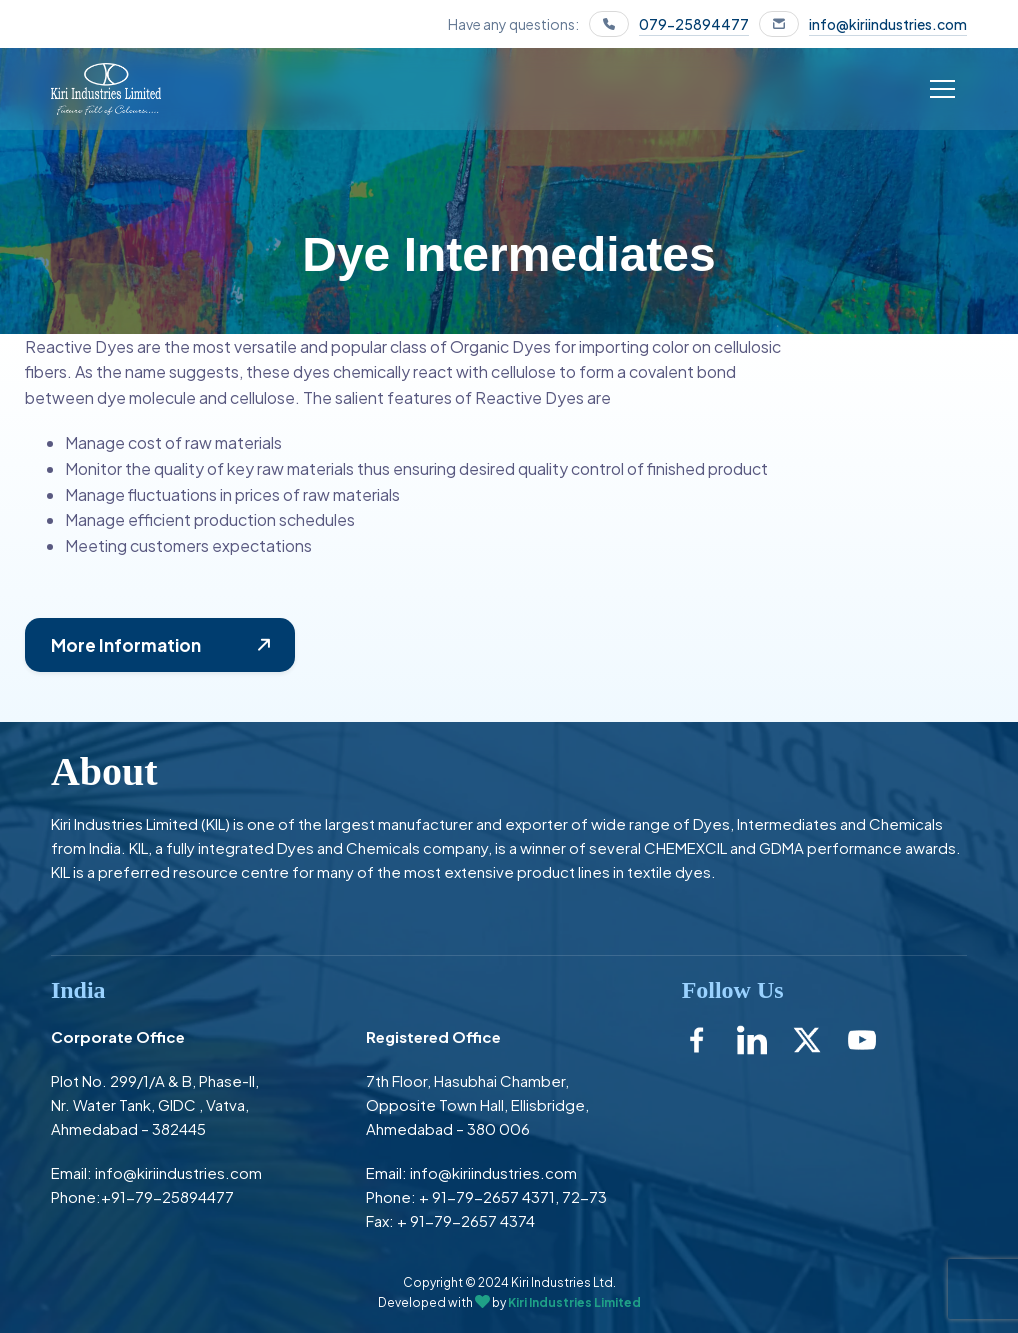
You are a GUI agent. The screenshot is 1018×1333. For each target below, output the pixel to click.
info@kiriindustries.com (888, 24)
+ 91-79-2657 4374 (466, 1220)
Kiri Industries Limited (574, 1302)
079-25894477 (694, 24)
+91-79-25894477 (167, 1196)
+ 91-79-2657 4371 (487, 1196)
